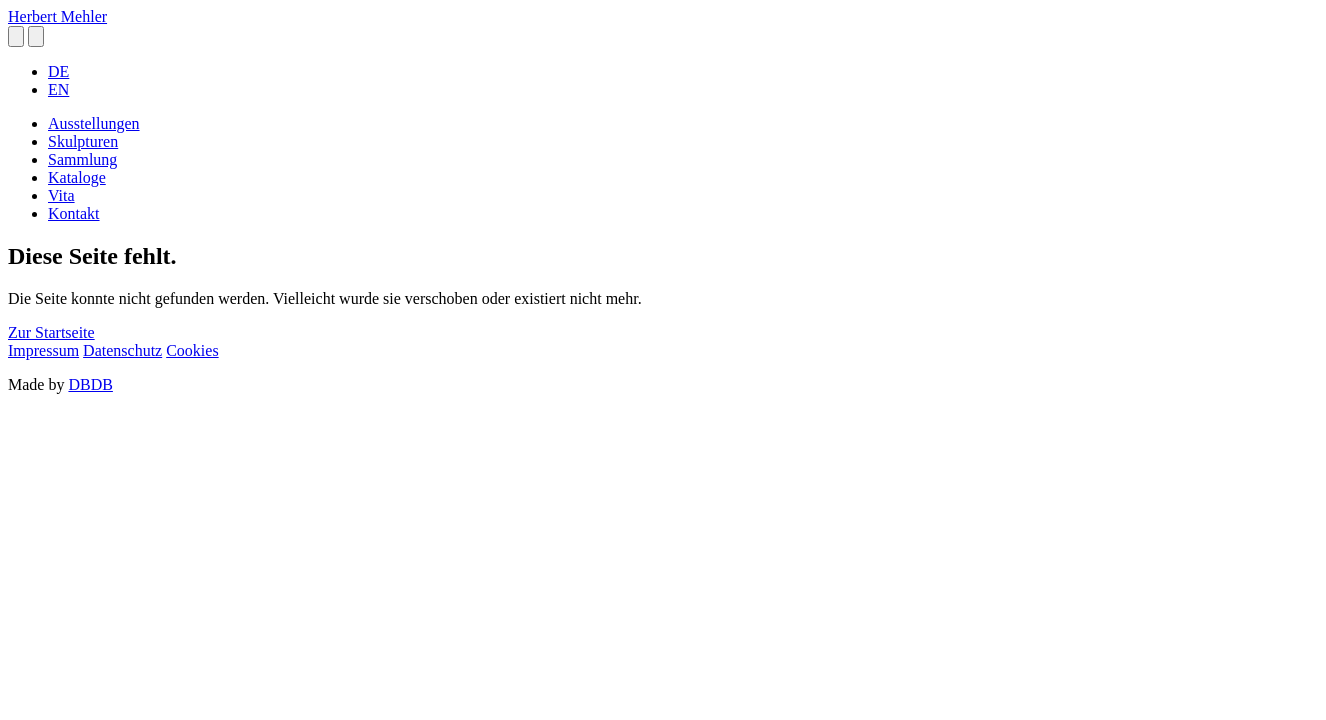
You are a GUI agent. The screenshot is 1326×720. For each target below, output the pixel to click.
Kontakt (74, 213)
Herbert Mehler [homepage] (57, 16)
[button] (16, 36)
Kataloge (77, 177)
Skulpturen (83, 141)
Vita (61, 195)
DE (58, 71)
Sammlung (82, 159)
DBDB (90, 384)
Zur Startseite (51, 332)
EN (58, 89)
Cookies (192, 350)
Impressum (43, 350)
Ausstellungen (94, 123)
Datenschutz (122, 350)
